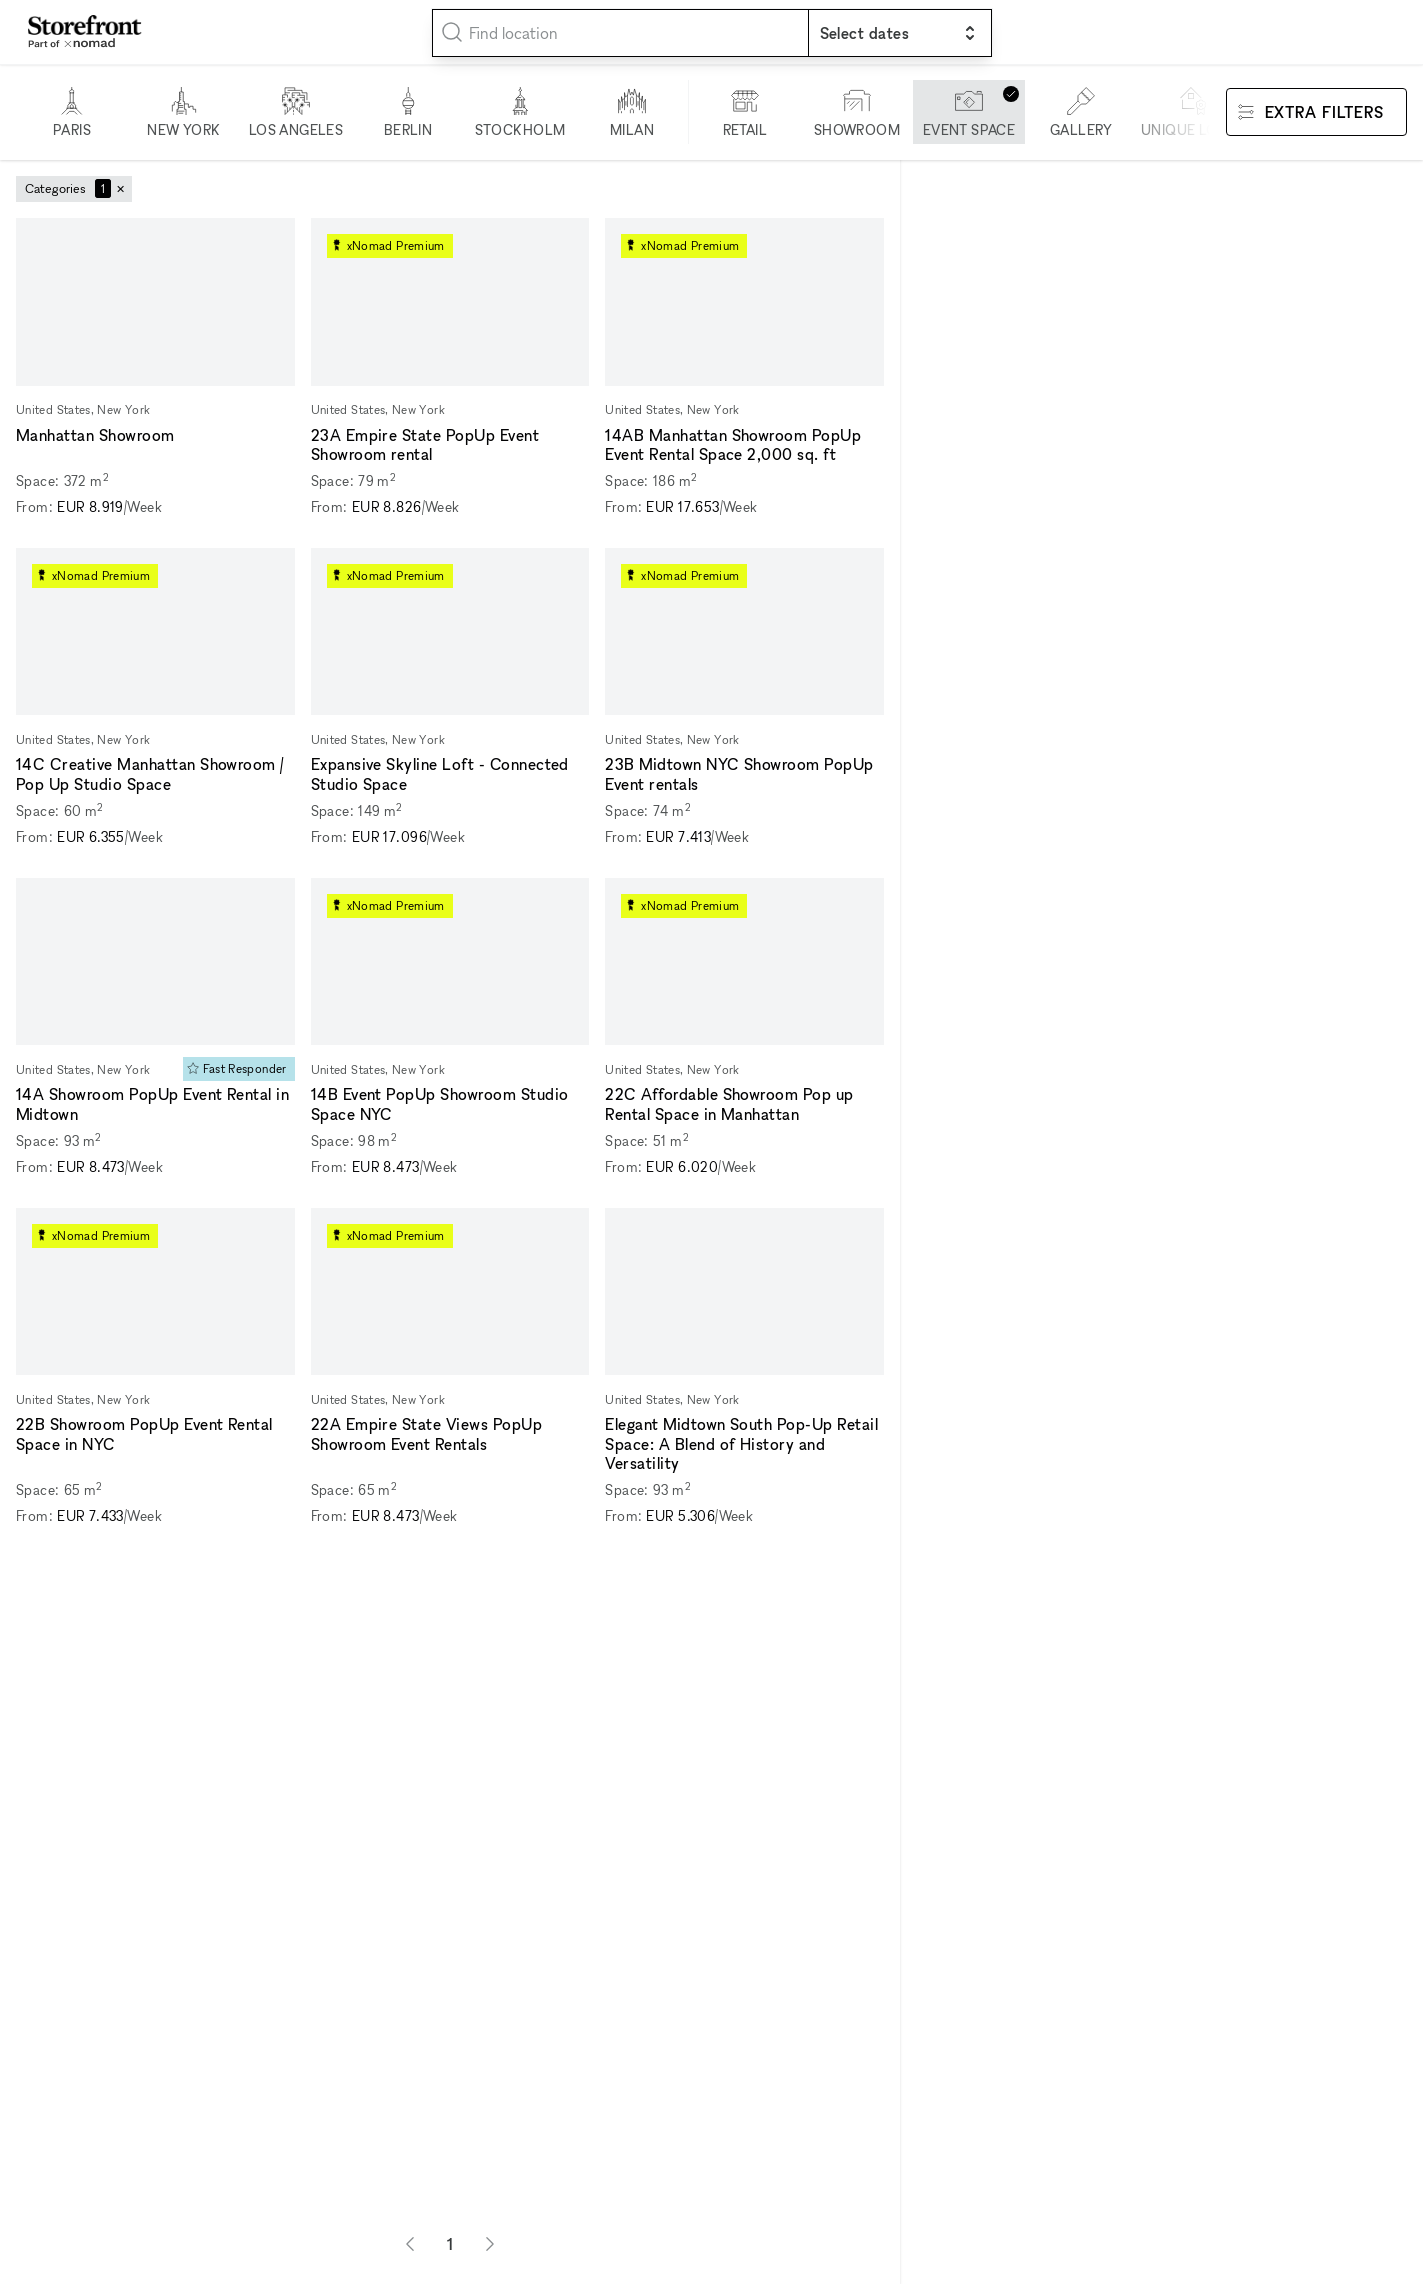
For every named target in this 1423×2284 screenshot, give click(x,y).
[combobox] (620, 33)
